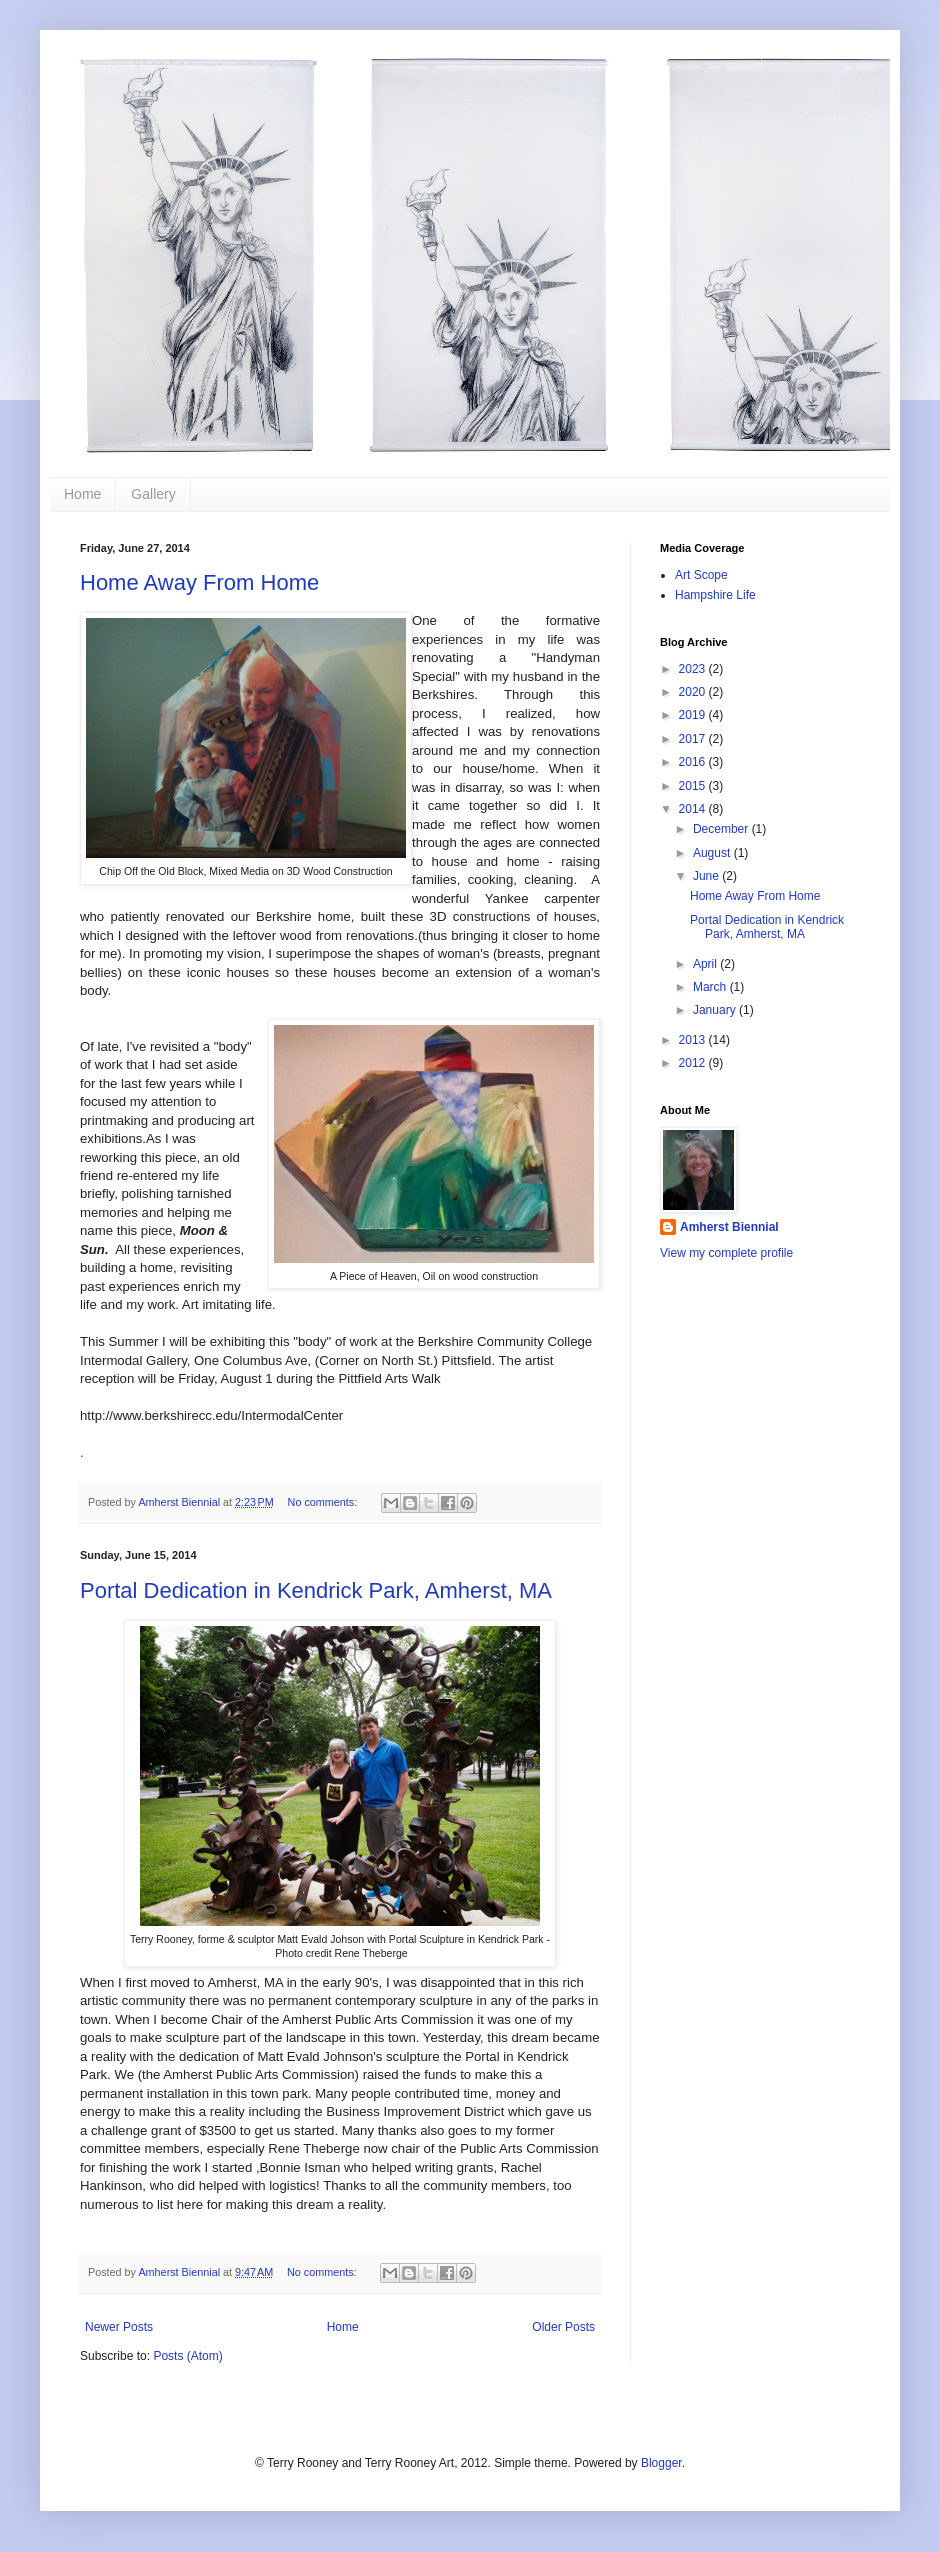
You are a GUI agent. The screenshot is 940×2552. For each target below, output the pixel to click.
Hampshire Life (715, 595)
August (713, 853)
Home (82, 494)
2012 (694, 1063)
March (711, 987)
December (722, 829)
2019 (694, 715)
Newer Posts (119, 2327)
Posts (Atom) (187, 2356)
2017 (694, 739)
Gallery (153, 494)
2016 (694, 762)
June (707, 876)
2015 (694, 786)
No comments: (324, 1502)
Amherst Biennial (729, 1227)
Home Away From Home (199, 582)
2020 (694, 692)
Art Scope (701, 575)
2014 (694, 809)
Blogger (661, 2463)
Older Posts (563, 2327)
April (706, 964)
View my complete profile (726, 1253)
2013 (694, 1040)
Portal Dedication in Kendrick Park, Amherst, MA (316, 1590)
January (716, 1010)
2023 (694, 669)
